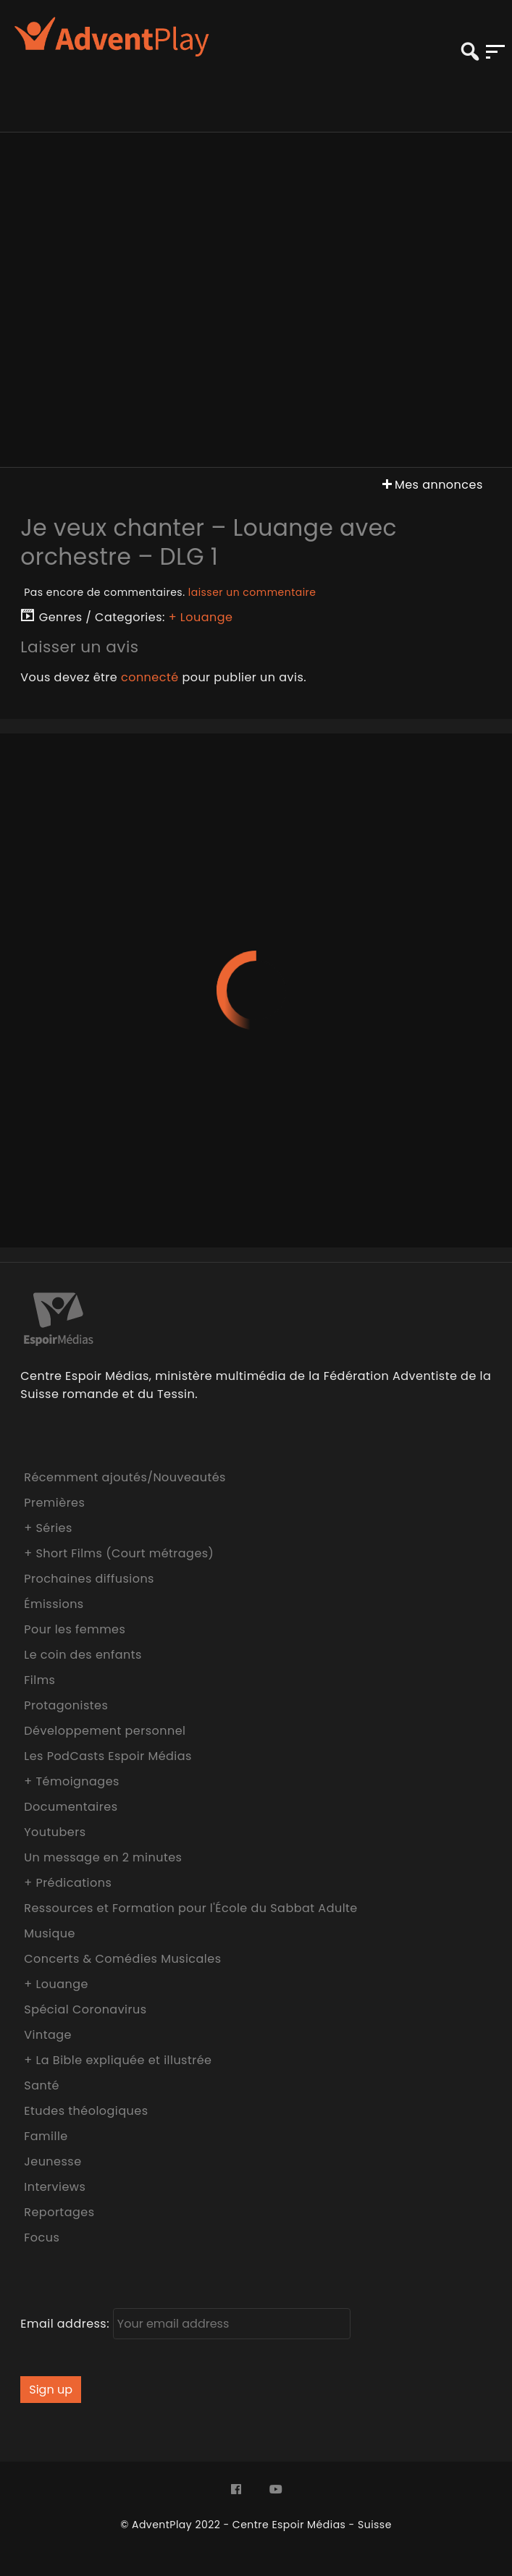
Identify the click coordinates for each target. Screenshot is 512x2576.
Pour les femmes (74, 1629)
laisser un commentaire (252, 592)
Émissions (53, 1604)
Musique (49, 1933)
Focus (41, 2237)
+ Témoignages (71, 1781)
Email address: (185, 2323)
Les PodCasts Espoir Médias (108, 1756)
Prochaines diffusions (89, 1578)
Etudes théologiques (86, 2111)
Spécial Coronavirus (85, 2009)
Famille (45, 2136)
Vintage (48, 2034)
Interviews (54, 2187)
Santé (41, 2085)
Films (39, 1680)
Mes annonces (430, 484)
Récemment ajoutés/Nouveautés (125, 1477)
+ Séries (48, 1528)
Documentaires (70, 1806)
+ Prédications (68, 1882)
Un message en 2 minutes (103, 1857)
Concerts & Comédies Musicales (122, 1958)
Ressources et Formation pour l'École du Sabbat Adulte (191, 1908)
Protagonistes (66, 1705)
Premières (54, 1502)
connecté (150, 677)
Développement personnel (104, 1730)
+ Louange (201, 617)
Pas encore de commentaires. (170, 592)
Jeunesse (52, 2161)
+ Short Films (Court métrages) (119, 1553)
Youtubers (54, 1832)
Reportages (59, 2212)
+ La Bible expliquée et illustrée (117, 2060)
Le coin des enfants (83, 1654)
